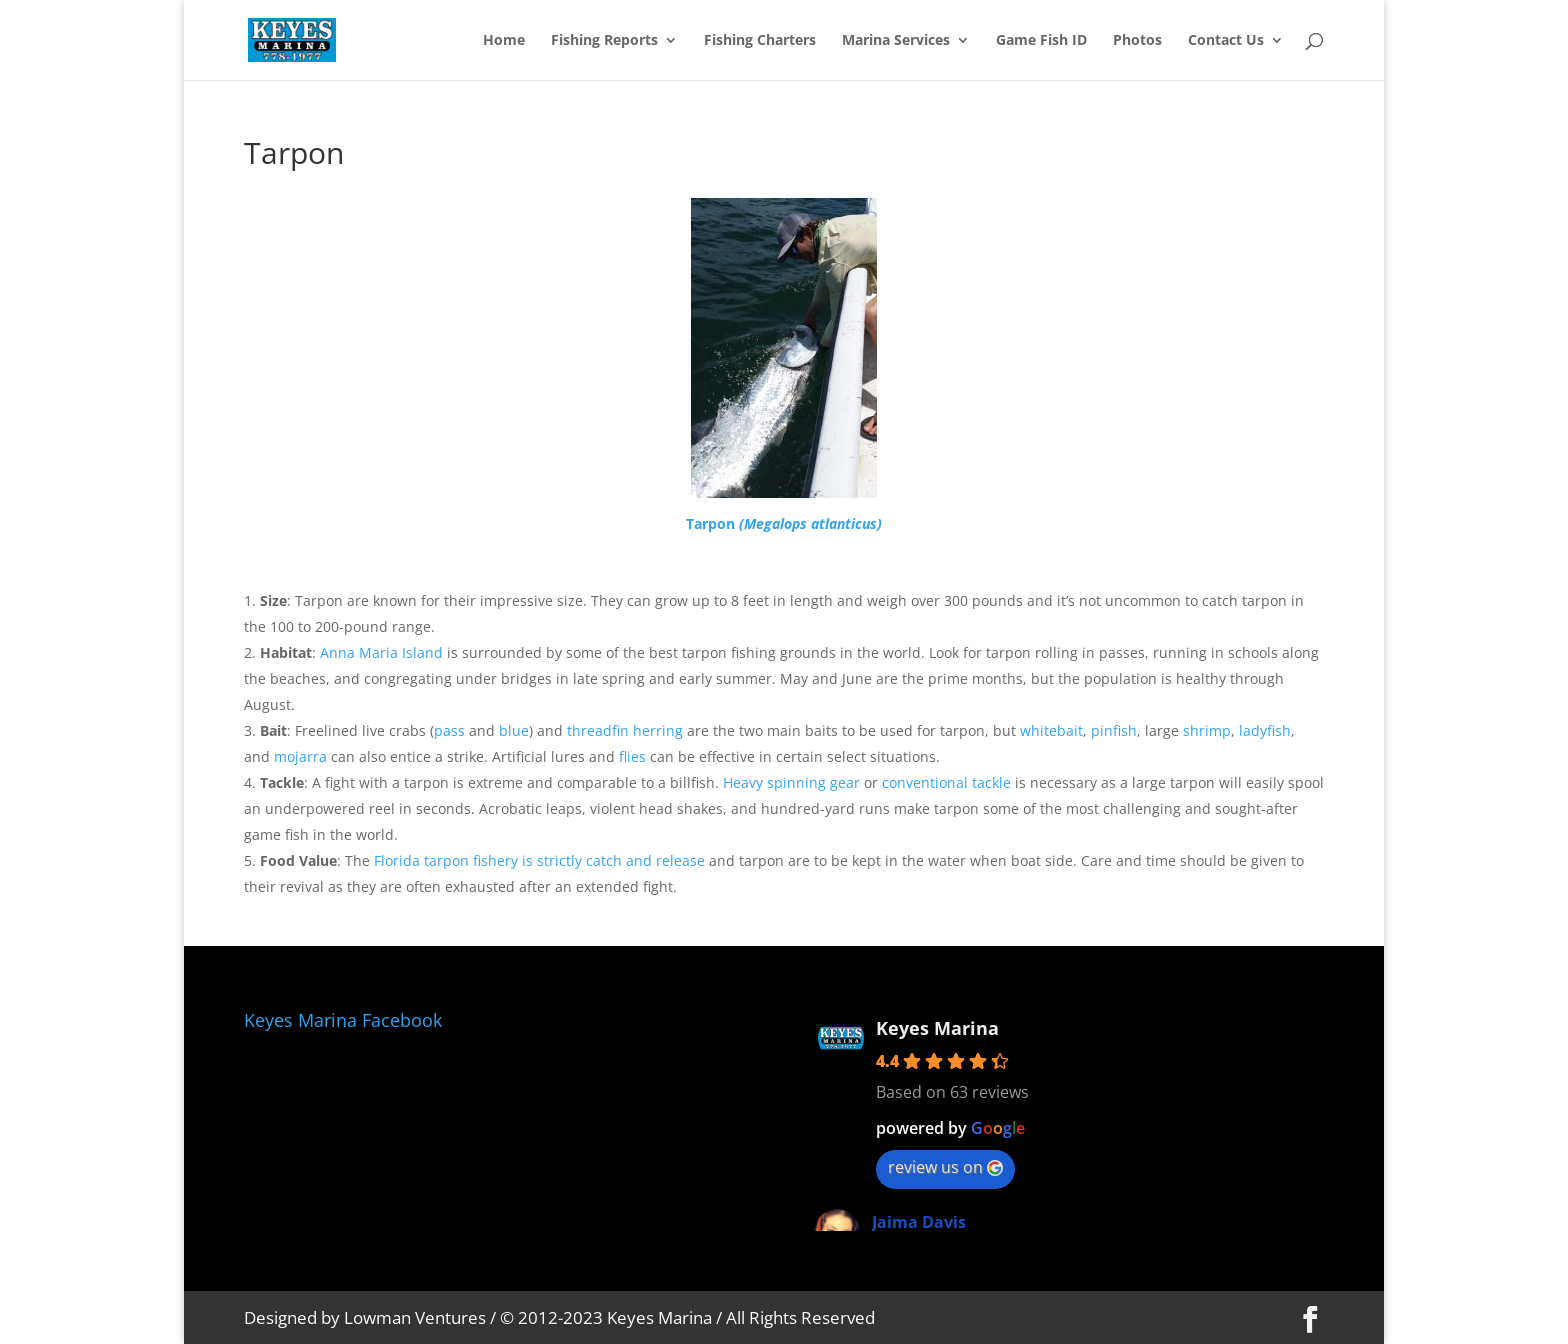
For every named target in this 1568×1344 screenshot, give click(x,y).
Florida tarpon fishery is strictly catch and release (539, 860)
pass (449, 730)
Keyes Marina (937, 1028)
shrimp (1207, 730)
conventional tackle (946, 782)
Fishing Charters (760, 41)
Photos (1137, 41)
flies (632, 756)
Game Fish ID (1041, 41)
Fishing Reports (604, 41)
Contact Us (1226, 41)
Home (504, 41)
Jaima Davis (919, 1222)
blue (514, 730)
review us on (945, 1167)
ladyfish (1265, 730)
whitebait (1051, 730)
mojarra (300, 756)
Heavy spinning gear (791, 782)
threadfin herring (625, 730)
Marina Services (896, 41)
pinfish (1114, 730)
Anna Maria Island (381, 652)
